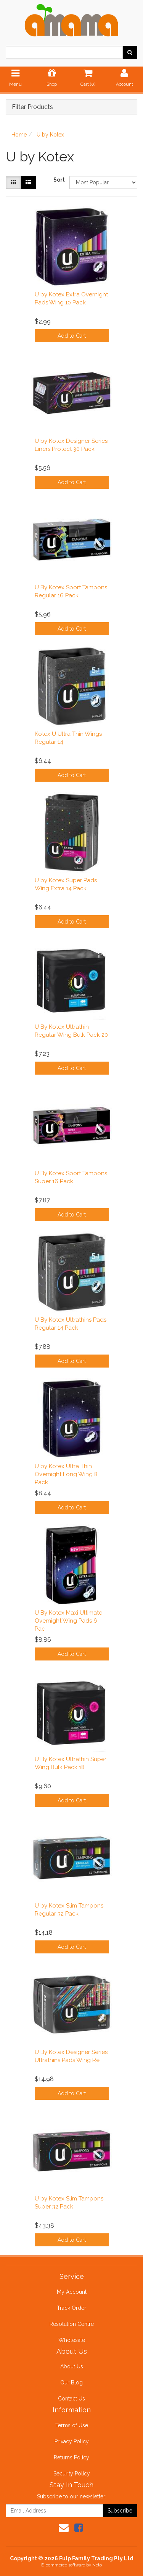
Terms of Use (71, 2425)
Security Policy (71, 2473)
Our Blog (71, 2382)
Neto (97, 2565)
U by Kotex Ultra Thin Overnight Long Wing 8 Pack (66, 1474)
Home (19, 135)
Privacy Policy (72, 2441)
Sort (58, 180)
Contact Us (71, 2398)
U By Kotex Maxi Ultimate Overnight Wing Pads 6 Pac (68, 1620)
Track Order (71, 2308)
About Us (71, 2366)
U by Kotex (50, 135)
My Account (72, 2292)
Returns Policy (71, 2457)
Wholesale (71, 2340)
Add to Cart (72, 336)
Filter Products (32, 107)
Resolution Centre (72, 2324)
